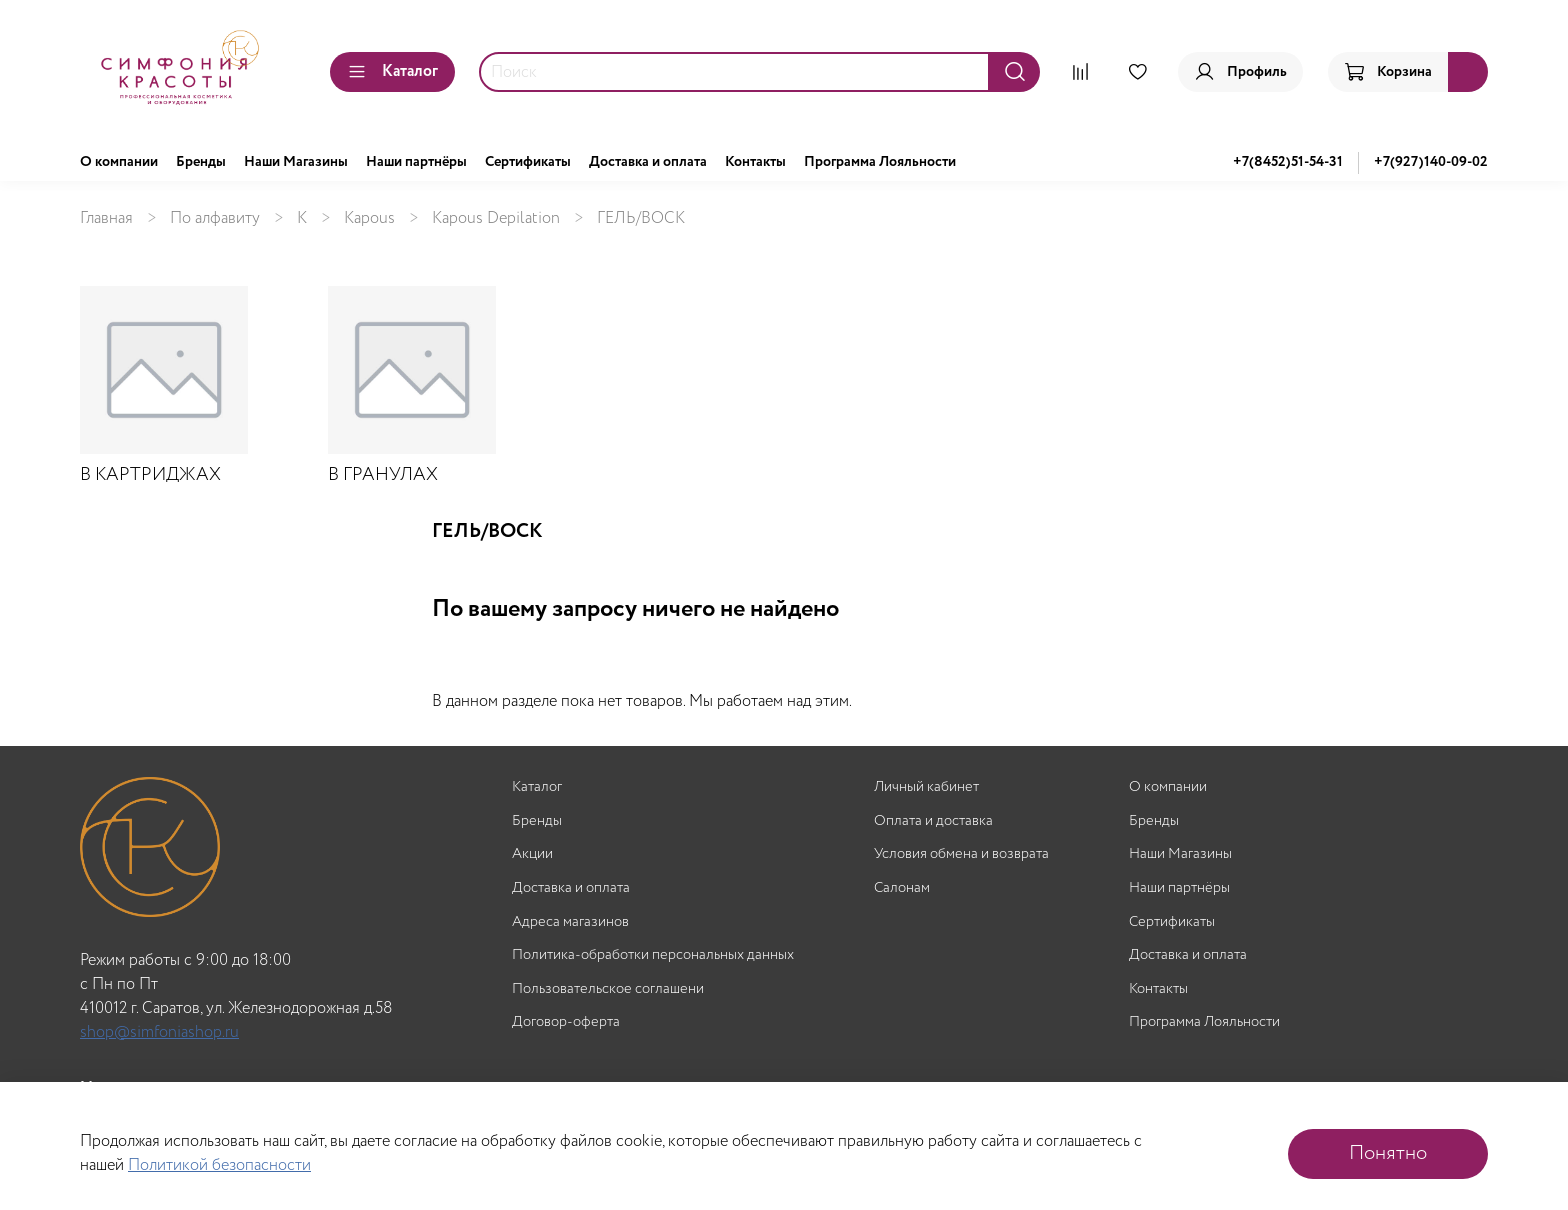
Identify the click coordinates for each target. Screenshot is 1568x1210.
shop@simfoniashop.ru (159, 1032)
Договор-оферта (566, 1022)
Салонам (902, 888)
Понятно (1388, 1153)
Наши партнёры (416, 162)
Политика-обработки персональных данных (653, 955)
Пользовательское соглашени (608, 989)
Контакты (755, 162)
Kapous (369, 218)
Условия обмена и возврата (961, 854)
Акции (532, 854)
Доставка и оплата (648, 162)
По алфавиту (215, 218)
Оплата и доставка (933, 821)
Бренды (201, 162)
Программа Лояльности (880, 162)
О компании (119, 162)
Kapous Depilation (496, 218)
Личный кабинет (926, 787)
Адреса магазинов (570, 922)
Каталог (392, 71)
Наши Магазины (296, 162)
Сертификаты (528, 162)
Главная (106, 218)
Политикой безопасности (219, 1165)
